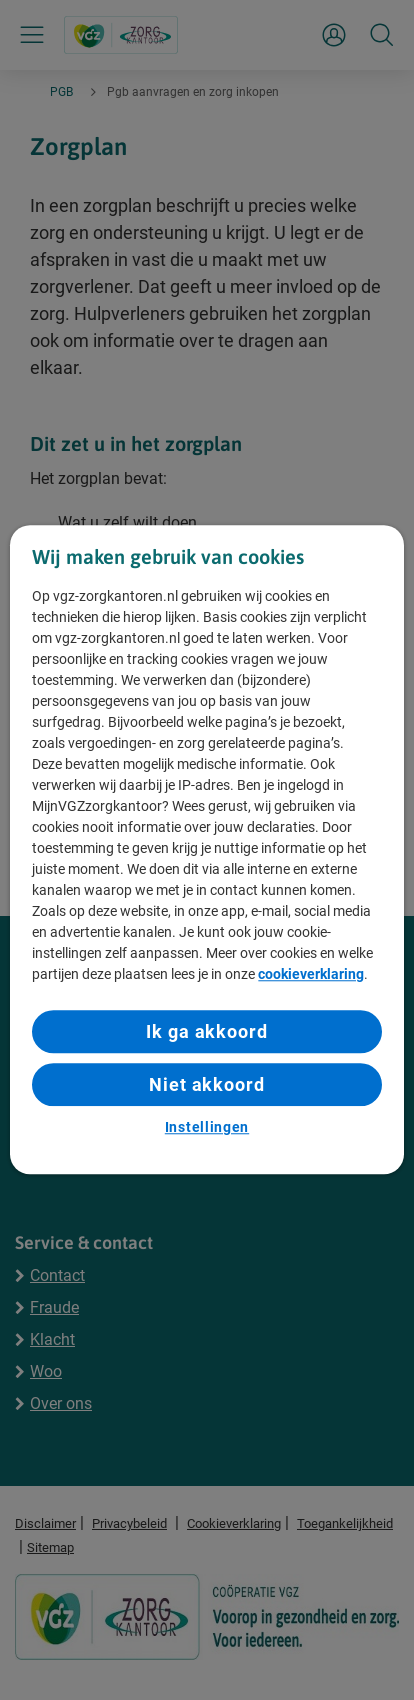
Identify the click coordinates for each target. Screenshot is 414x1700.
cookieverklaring (311, 974)
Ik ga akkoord (207, 1031)
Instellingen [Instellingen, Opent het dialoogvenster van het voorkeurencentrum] (207, 1127)
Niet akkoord (207, 1084)
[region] (206, 849)
